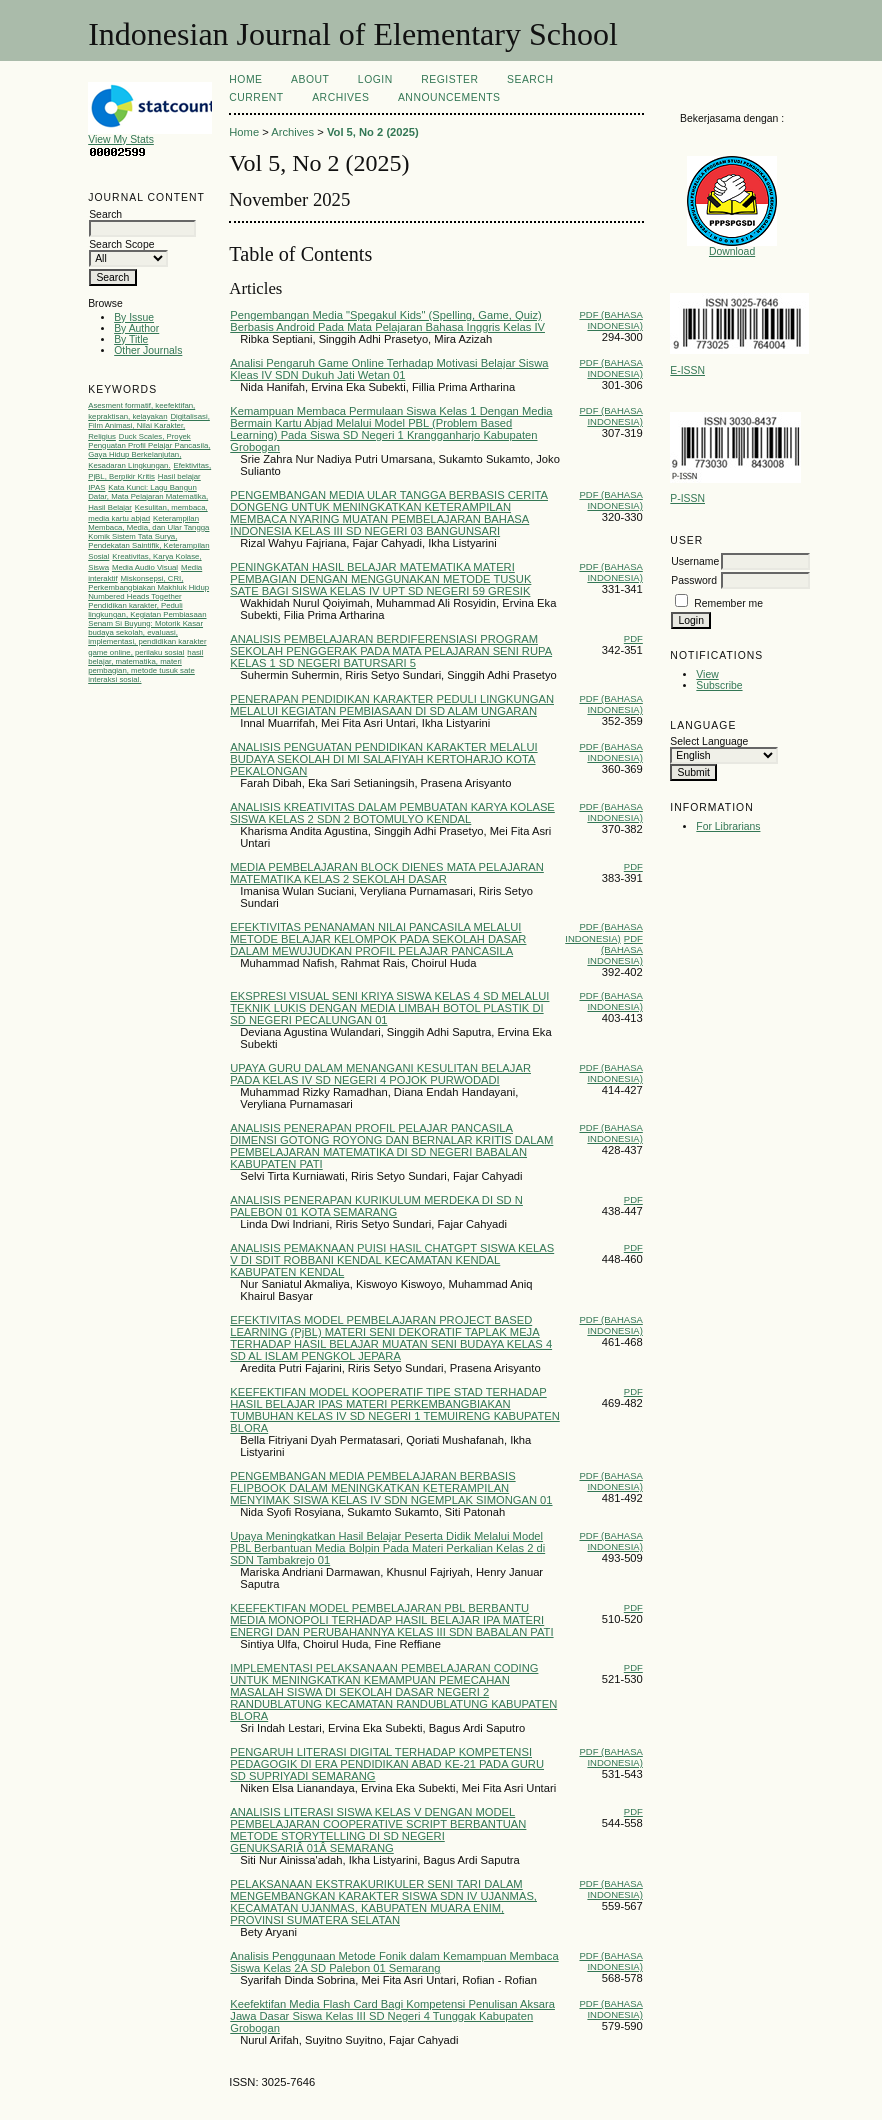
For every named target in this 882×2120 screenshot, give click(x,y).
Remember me (728, 603)
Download (732, 251)
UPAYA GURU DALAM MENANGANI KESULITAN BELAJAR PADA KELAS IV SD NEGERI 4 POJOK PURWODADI (380, 1074)
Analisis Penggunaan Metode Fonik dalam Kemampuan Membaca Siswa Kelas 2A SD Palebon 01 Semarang (394, 1962)
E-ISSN (687, 370)
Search (530, 79)
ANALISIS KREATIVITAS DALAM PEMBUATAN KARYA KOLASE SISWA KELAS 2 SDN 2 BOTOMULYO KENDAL (392, 813)
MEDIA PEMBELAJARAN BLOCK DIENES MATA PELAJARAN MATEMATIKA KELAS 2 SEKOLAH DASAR (387, 873)
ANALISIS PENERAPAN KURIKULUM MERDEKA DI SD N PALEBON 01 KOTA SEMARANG (376, 1206)
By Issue (134, 317)
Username (695, 561)
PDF (633, 638)
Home (245, 79)
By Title (131, 339)
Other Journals (148, 350)
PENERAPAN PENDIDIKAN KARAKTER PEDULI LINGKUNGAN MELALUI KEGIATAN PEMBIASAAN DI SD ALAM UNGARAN (392, 705)
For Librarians (728, 826)
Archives (340, 97)
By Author (136, 328)
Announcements (449, 97)
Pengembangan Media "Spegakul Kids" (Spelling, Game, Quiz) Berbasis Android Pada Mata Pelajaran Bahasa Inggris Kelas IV (387, 321)
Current (256, 97)
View (707, 674)
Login (375, 79)
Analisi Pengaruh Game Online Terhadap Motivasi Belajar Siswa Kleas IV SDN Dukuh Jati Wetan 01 (389, 369)
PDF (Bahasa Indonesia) (610, 320)
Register (449, 79)
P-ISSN (687, 498)
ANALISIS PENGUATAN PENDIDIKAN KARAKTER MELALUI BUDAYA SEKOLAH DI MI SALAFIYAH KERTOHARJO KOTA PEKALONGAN (383, 759)
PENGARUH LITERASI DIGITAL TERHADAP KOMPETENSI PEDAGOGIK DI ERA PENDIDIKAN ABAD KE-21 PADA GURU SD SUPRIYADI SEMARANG (387, 1764)
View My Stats (163, 135)
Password (694, 580)
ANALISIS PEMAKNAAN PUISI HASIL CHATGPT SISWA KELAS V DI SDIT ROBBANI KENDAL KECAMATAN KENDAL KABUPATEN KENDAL (392, 1260)
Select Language (709, 741)
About (310, 79)
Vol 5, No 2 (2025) (373, 132)
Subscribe (719, 685)
